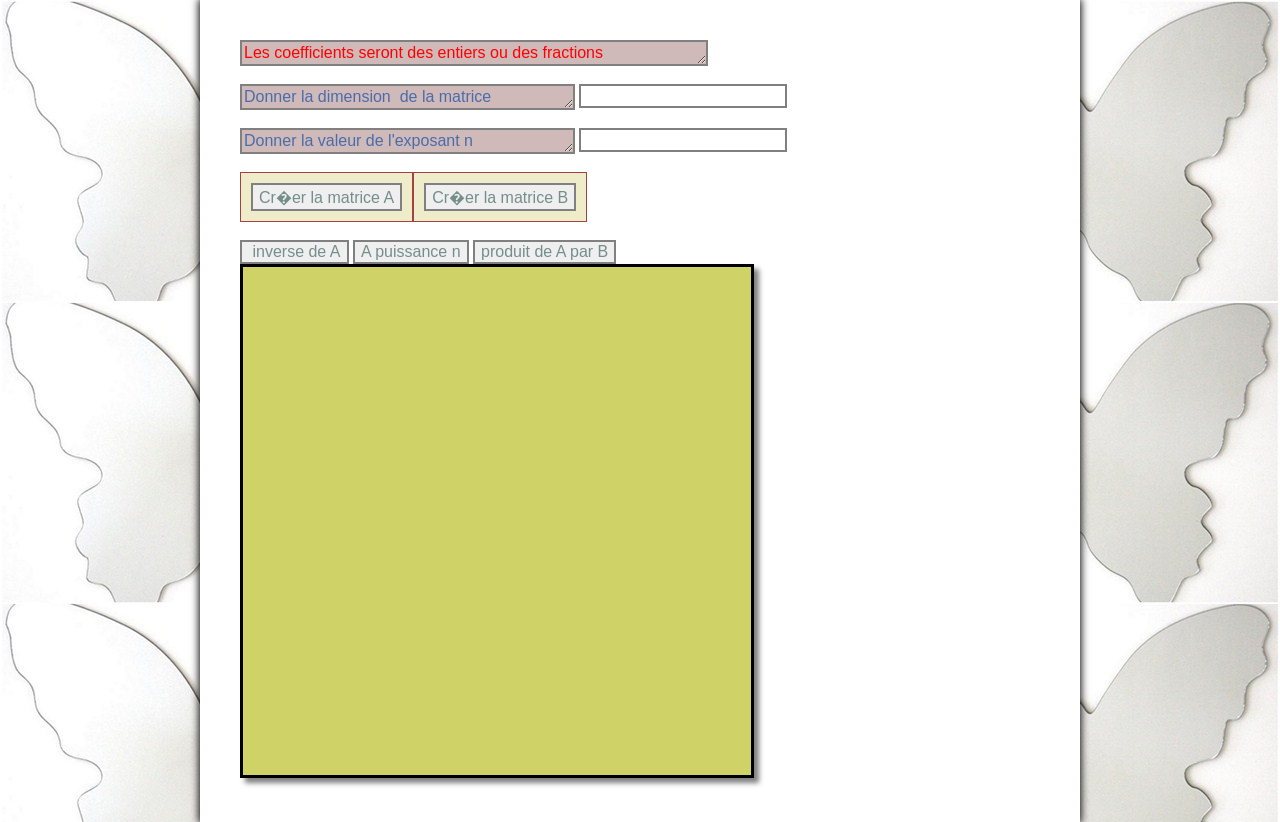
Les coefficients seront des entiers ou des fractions (474, 53)
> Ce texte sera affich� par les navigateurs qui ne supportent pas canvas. (497, 521)
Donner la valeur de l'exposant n (407, 141)
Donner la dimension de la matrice (407, 97)
